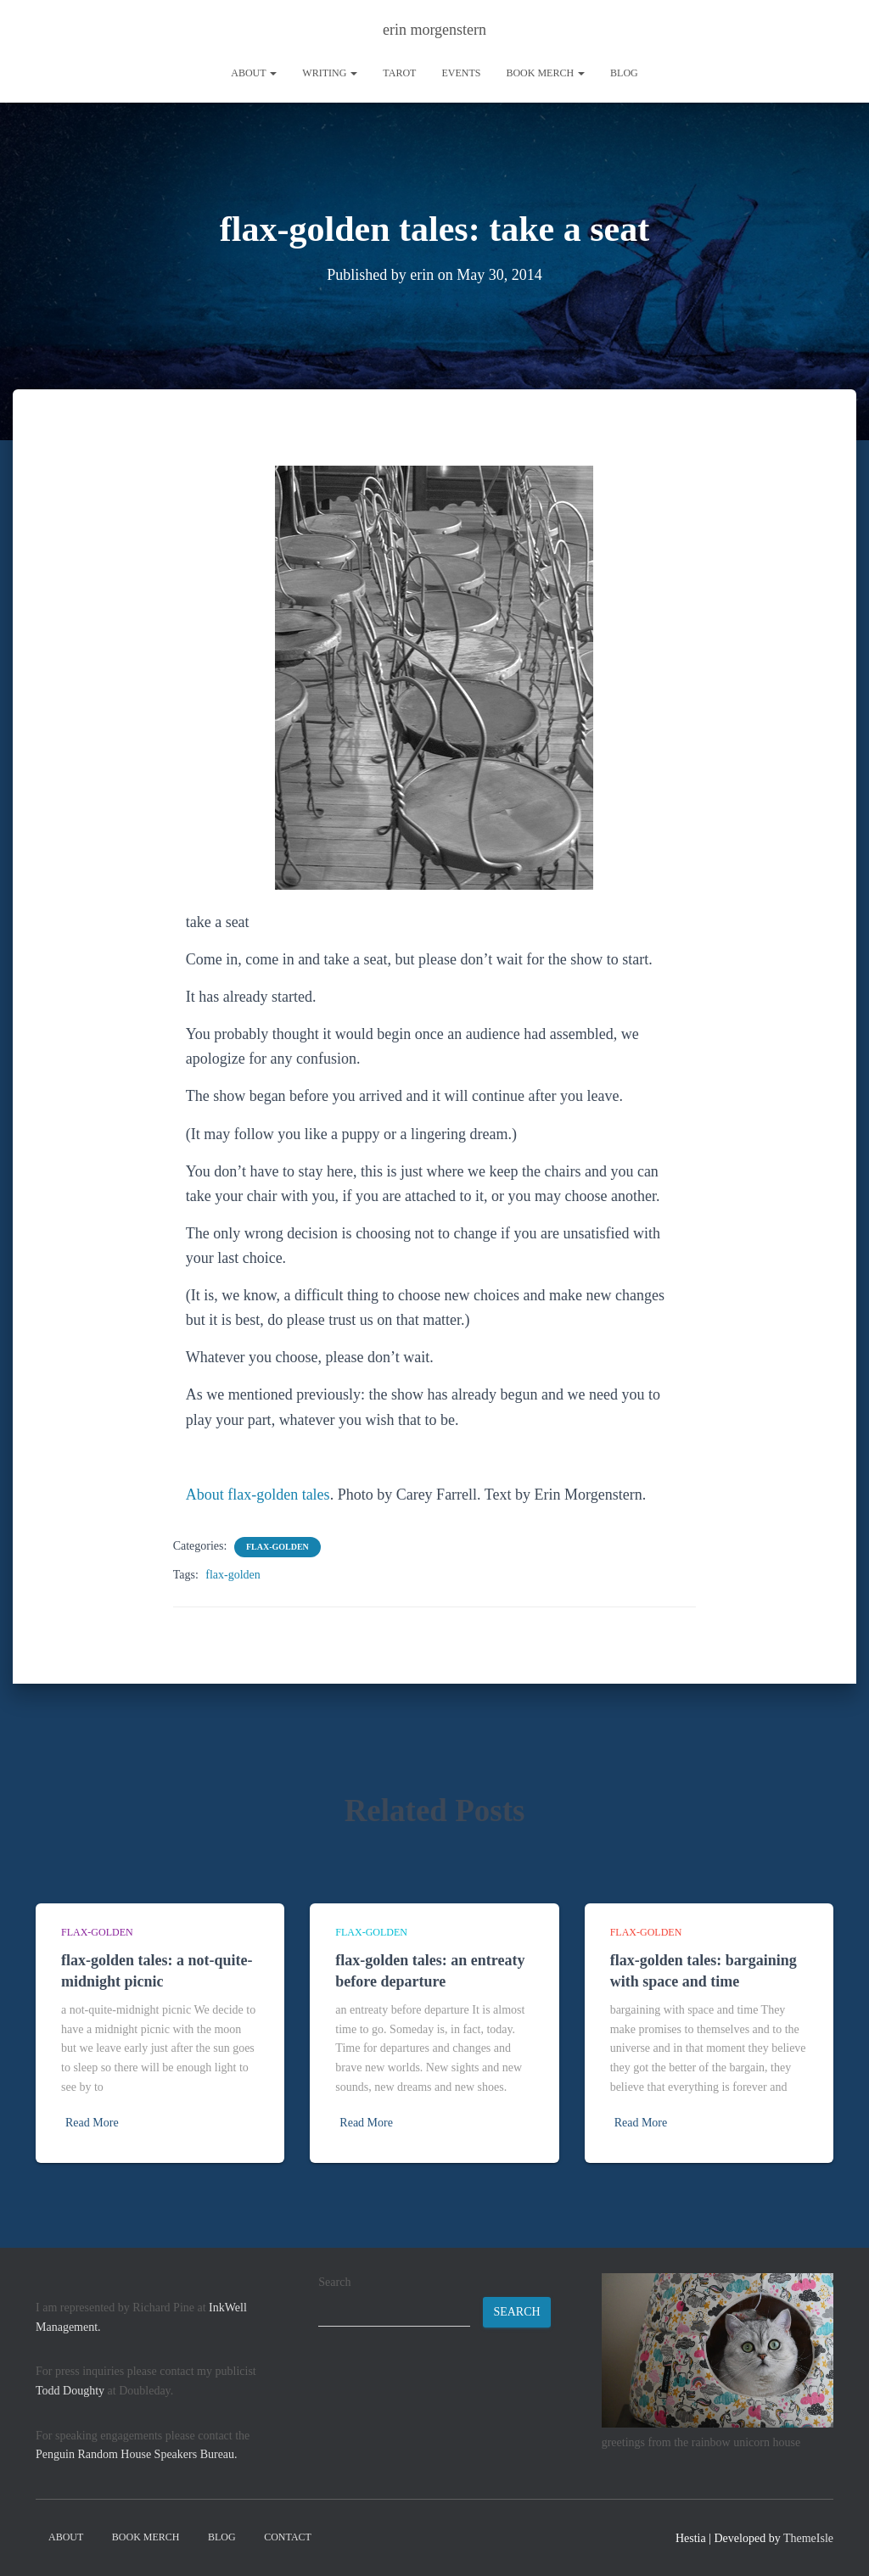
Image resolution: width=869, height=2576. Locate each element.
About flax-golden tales (258, 1494)
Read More (92, 2122)
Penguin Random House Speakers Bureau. (137, 2454)
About (254, 73)
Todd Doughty (70, 2390)
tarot (399, 73)
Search (334, 2282)
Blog (624, 73)
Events (460, 73)
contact (287, 2537)
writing (329, 73)
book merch (545, 73)
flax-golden (277, 1546)
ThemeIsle (808, 2538)
